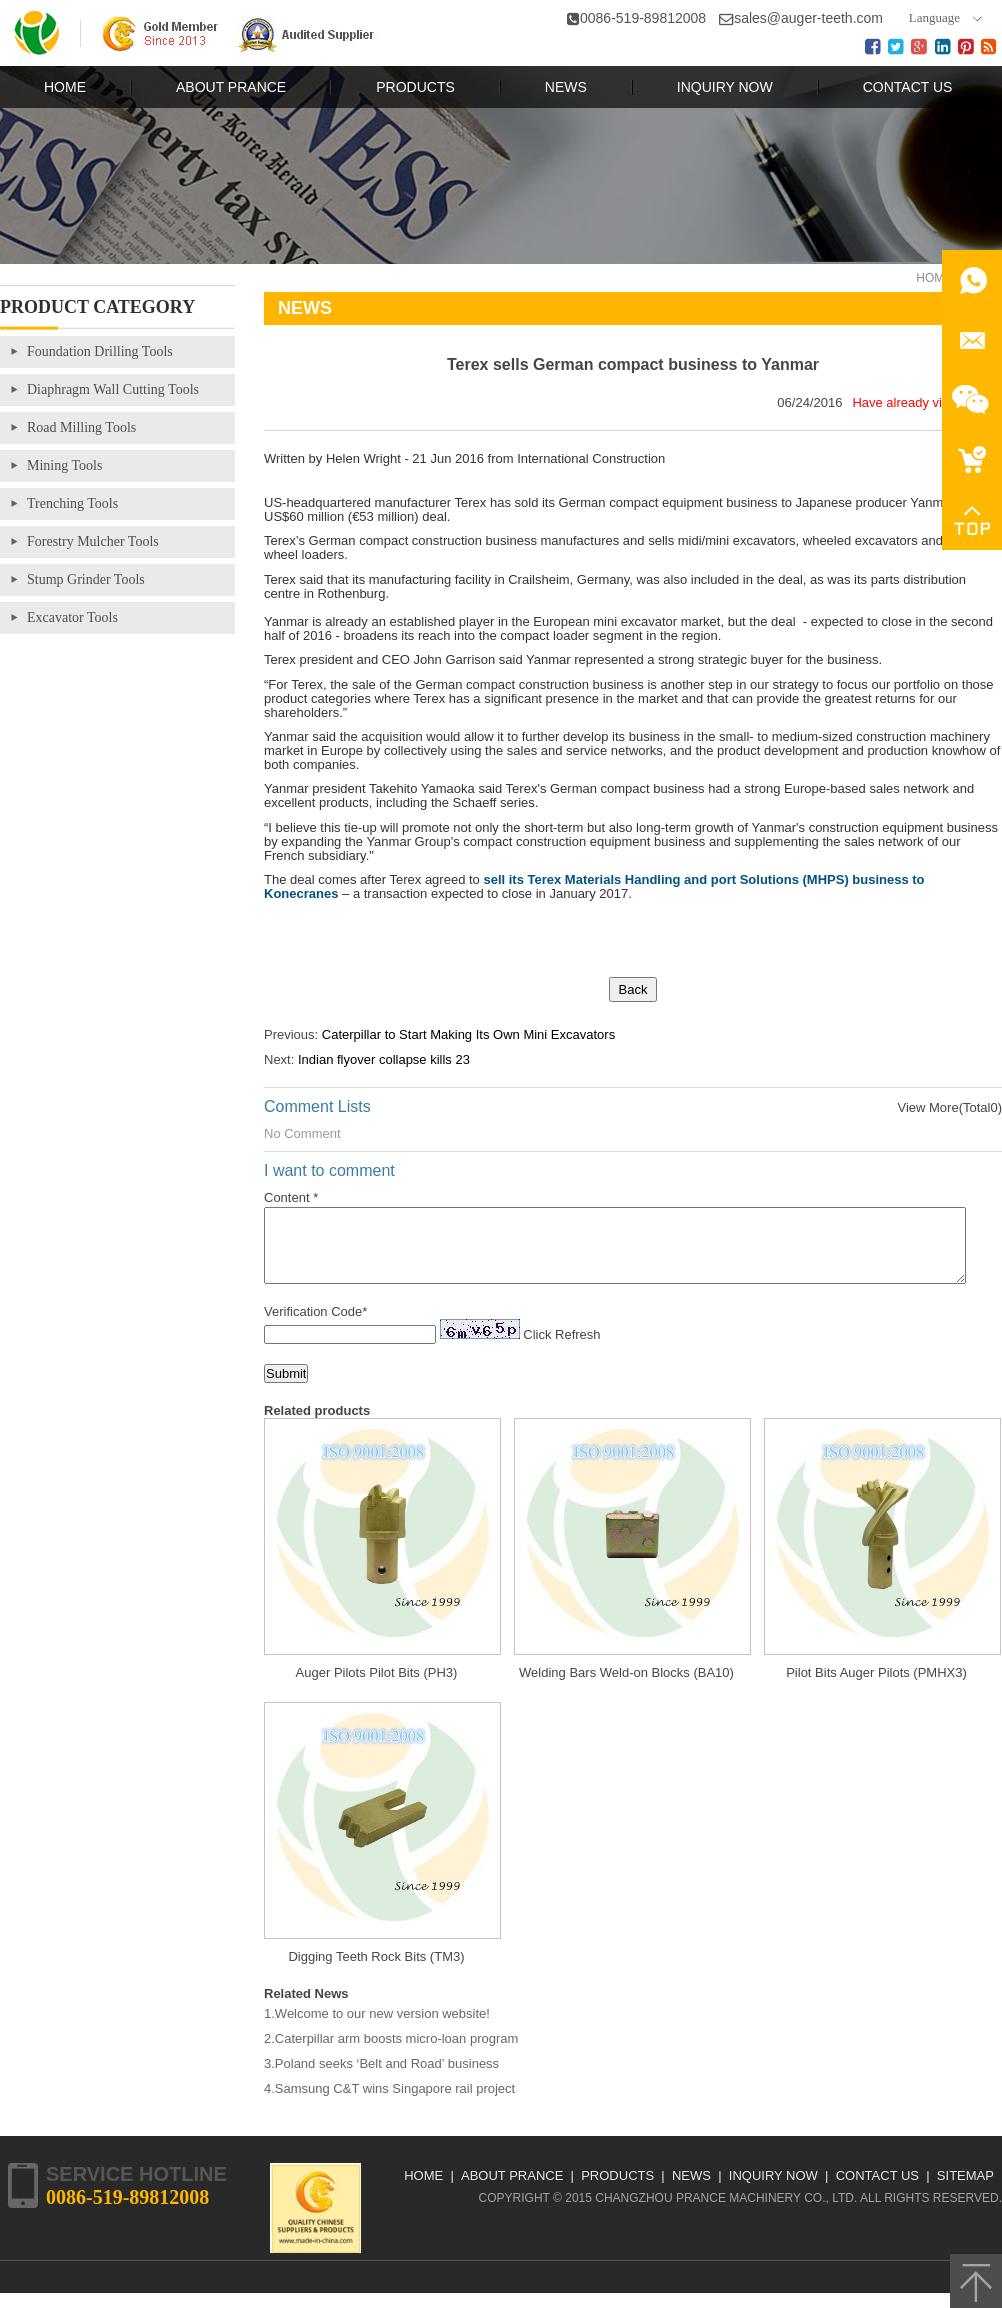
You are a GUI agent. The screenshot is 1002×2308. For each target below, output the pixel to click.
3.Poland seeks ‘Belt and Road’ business (381, 2078)
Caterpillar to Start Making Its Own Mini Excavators (468, 1034)
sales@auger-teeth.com (808, 18)
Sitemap (965, 2190)
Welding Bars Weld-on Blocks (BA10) (626, 1687)
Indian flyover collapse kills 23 (384, 1059)
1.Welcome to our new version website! (377, 2028)
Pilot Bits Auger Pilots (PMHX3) (876, 1687)
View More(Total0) (949, 1107)
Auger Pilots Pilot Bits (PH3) (377, 1687)
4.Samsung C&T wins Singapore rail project (389, 2103)
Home (934, 278)
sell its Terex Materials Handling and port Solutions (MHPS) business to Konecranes (594, 886)
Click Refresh (561, 1349)
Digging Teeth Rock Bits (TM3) (376, 1971)
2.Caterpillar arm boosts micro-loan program (391, 2053)
